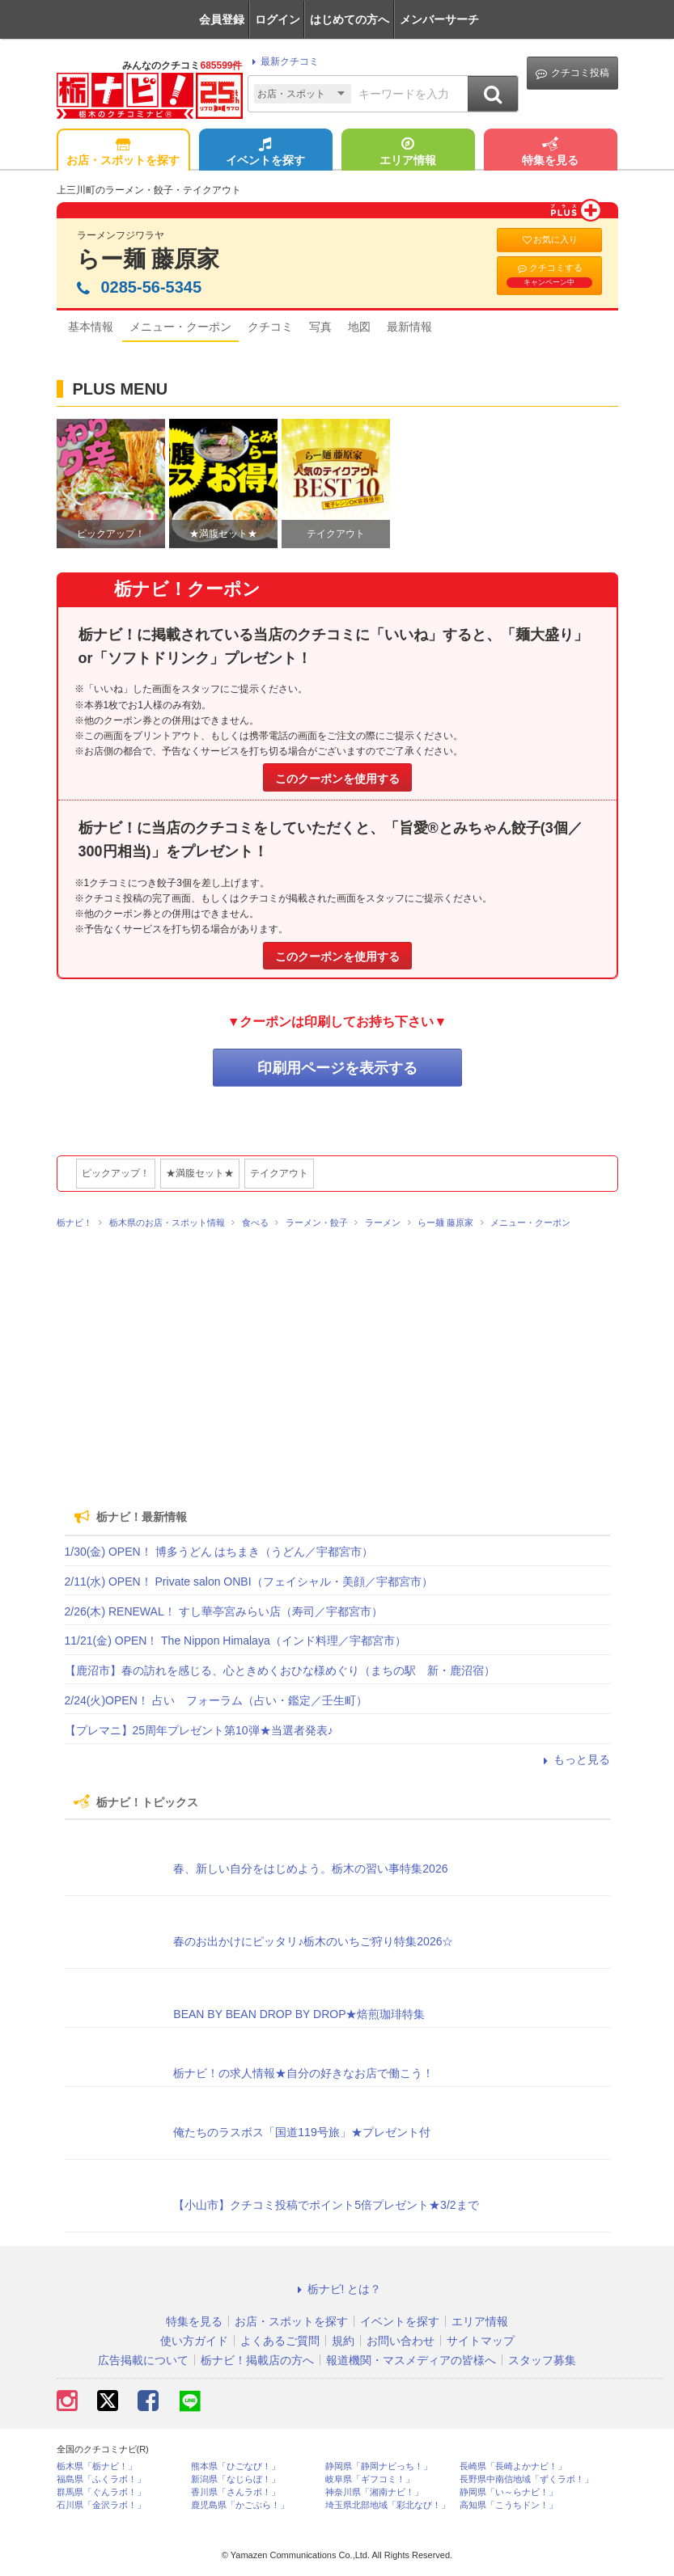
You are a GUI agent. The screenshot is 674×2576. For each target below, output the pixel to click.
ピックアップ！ (116, 1173)
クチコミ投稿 (572, 73)
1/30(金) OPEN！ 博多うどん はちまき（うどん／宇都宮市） (219, 1551)
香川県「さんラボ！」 (235, 2492)
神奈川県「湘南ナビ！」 (374, 2492)
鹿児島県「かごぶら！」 (240, 2505)
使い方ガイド (194, 2340)
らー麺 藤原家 (148, 259)
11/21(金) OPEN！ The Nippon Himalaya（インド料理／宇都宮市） (235, 1640)
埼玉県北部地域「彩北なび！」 (387, 2505)
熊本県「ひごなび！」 (235, 2466)
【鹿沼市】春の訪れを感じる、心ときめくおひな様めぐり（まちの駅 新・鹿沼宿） (280, 1670)
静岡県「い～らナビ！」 (508, 2492)
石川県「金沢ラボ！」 (101, 2505)
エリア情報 (407, 152)
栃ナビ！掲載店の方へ (257, 2360)
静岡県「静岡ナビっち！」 (378, 2466)
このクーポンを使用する (337, 778)
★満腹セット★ (200, 1173)
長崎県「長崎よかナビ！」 (513, 2466)
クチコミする (549, 275)
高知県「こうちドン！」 (508, 2505)
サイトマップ (481, 2340)
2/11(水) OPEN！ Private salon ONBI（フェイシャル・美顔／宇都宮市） (249, 1581)
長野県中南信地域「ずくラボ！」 (526, 2479)
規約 (343, 2340)
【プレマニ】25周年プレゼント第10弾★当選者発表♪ (199, 1730)
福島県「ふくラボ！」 (101, 2479)
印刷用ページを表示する (337, 1068)
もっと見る (574, 1759)
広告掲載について (143, 2360)
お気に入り (549, 239)
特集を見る (550, 152)
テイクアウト (279, 1173)
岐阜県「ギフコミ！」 (369, 2479)
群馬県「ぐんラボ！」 (101, 2492)
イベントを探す (265, 152)
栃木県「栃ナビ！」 (97, 2466)
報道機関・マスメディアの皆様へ (411, 2360)
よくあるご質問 (280, 2340)
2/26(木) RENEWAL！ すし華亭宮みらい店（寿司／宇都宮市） (224, 1611)
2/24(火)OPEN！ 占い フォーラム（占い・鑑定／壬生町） (216, 1700)
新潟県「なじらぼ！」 (235, 2479)
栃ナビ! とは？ (337, 2289)
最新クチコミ (283, 61)
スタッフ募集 (542, 2360)
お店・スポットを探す (123, 152)
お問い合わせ (400, 2340)
